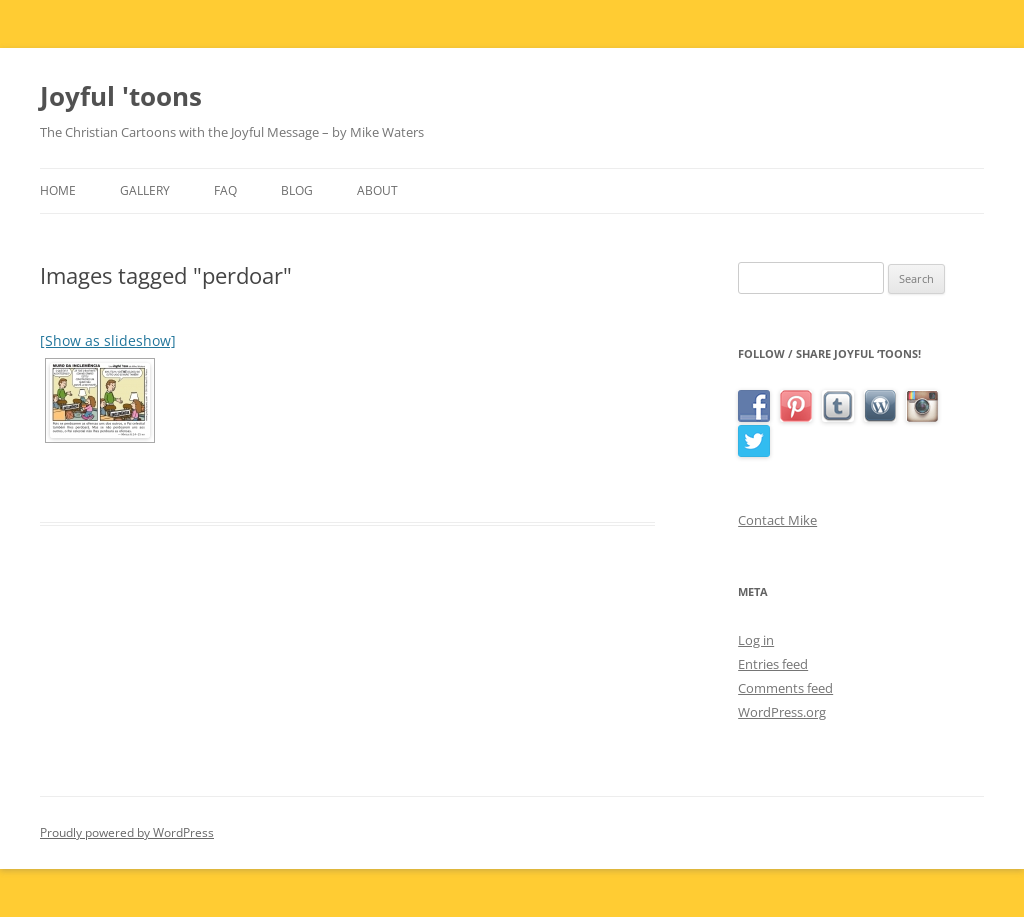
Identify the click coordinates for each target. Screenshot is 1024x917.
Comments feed (785, 688)
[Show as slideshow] (108, 340)
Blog (297, 190)
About (377, 190)
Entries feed (773, 664)
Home (58, 190)
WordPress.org (782, 712)
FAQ (225, 190)
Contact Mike (777, 520)
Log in (756, 640)
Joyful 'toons (121, 96)
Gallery (145, 190)
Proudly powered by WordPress (127, 832)
